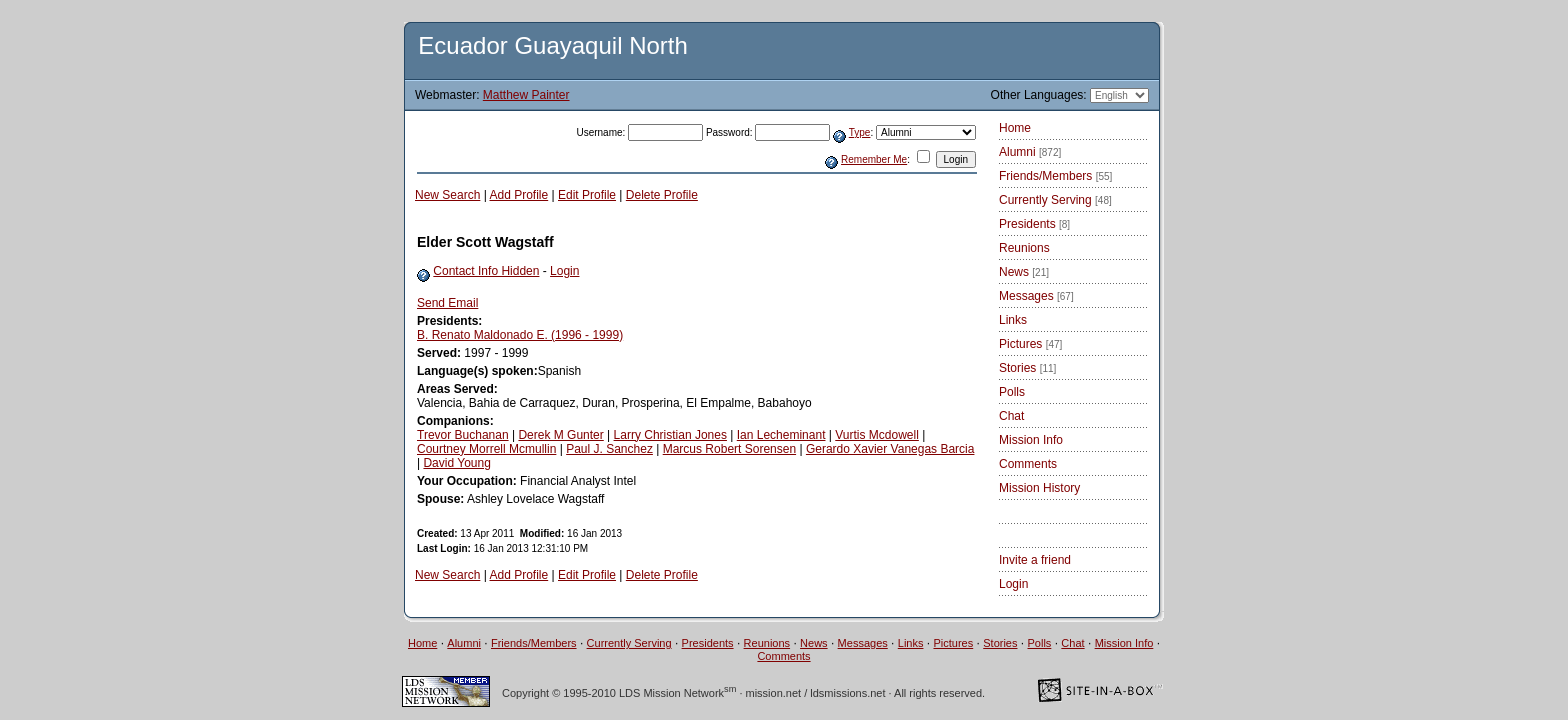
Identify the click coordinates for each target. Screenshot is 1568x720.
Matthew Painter (526, 95)
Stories (1027, 368)
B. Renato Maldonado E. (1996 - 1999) (520, 335)
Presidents (1034, 224)
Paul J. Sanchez (609, 449)
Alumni (1030, 152)
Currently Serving (1055, 200)
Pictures (1030, 344)
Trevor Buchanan (463, 435)
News (1024, 272)
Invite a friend (1035, 560)
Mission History (1039, 488)
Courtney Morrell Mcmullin (486, 449)
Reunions (1024, 248)
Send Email (447, 303)
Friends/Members (1055, 176)
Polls (1012, 392)
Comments (1028, 464)
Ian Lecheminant (781, 435)
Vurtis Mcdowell (877, 435)
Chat (1011, 416)
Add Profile (519, 195)
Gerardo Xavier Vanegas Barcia (890, 449)
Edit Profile (587, 195)
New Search (447, 195)
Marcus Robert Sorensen (729, 449)
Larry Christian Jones (670, 435)
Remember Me (874, 159)
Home (1015, 128)
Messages (1036, 296)
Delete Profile (662, 195)
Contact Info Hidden (486, 271)
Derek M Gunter (560, 435)
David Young (456, 463)
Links (1013, 320)
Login (564, 271)
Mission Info (1031, 440)
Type (860, 132)
